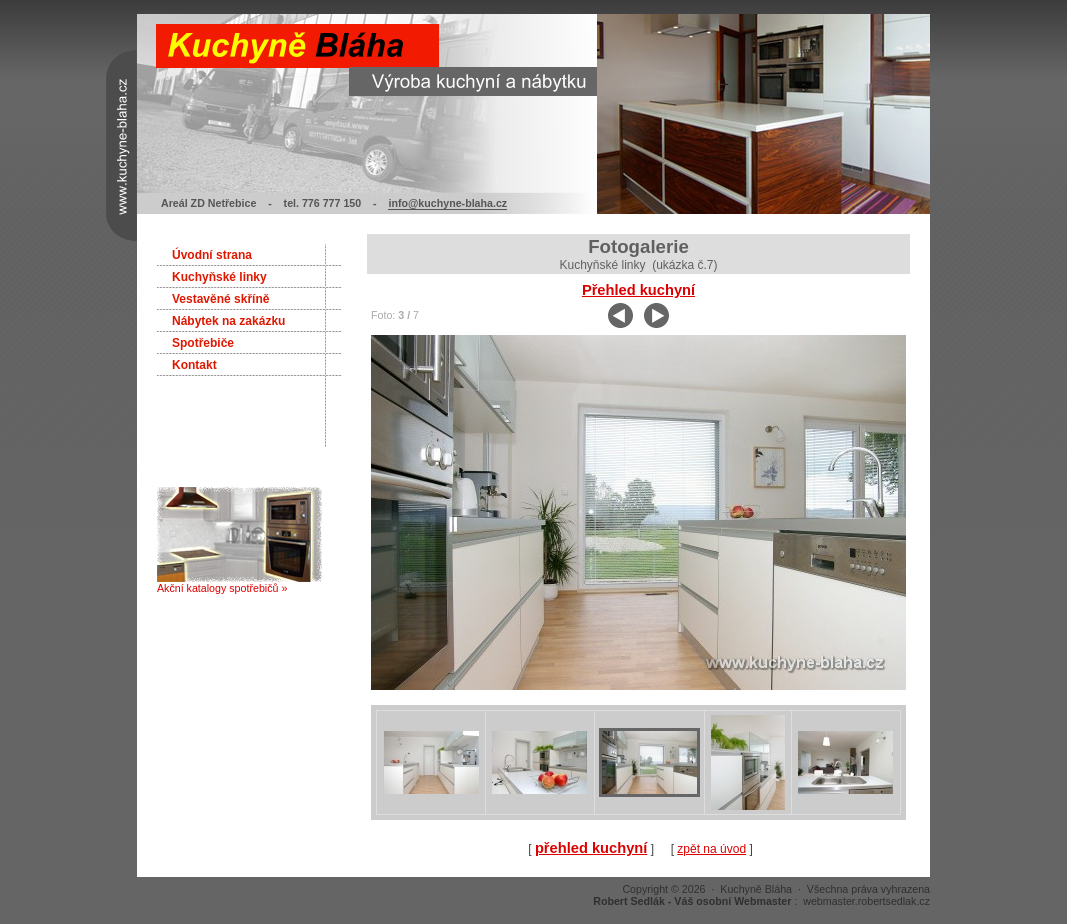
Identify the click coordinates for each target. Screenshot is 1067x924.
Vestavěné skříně (220, 299)
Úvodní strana (212, 255)
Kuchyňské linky (219, 277)
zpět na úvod (711, 849)
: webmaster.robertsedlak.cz (761, 901)
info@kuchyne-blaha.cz (447, 203)
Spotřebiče (203, 343)
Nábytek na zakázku (228, 321)
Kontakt (194, 365)
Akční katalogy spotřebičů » (239, 583)
